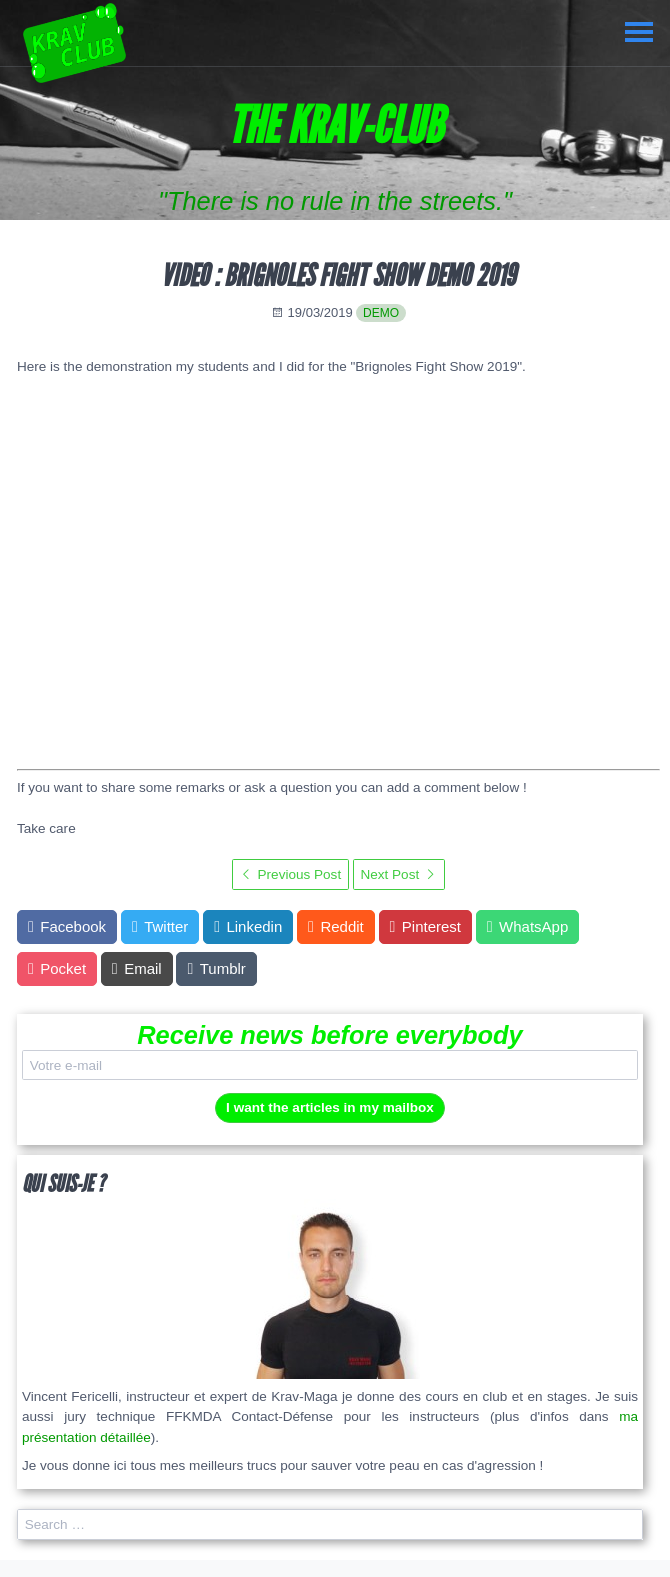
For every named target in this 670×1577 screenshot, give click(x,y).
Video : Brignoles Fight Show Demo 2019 (338, 275)
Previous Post (290, 874)
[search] (330, 1524)
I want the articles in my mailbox (330, 1107)
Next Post (398, 874)
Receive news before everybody (330, 1035)
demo (381, 313)
